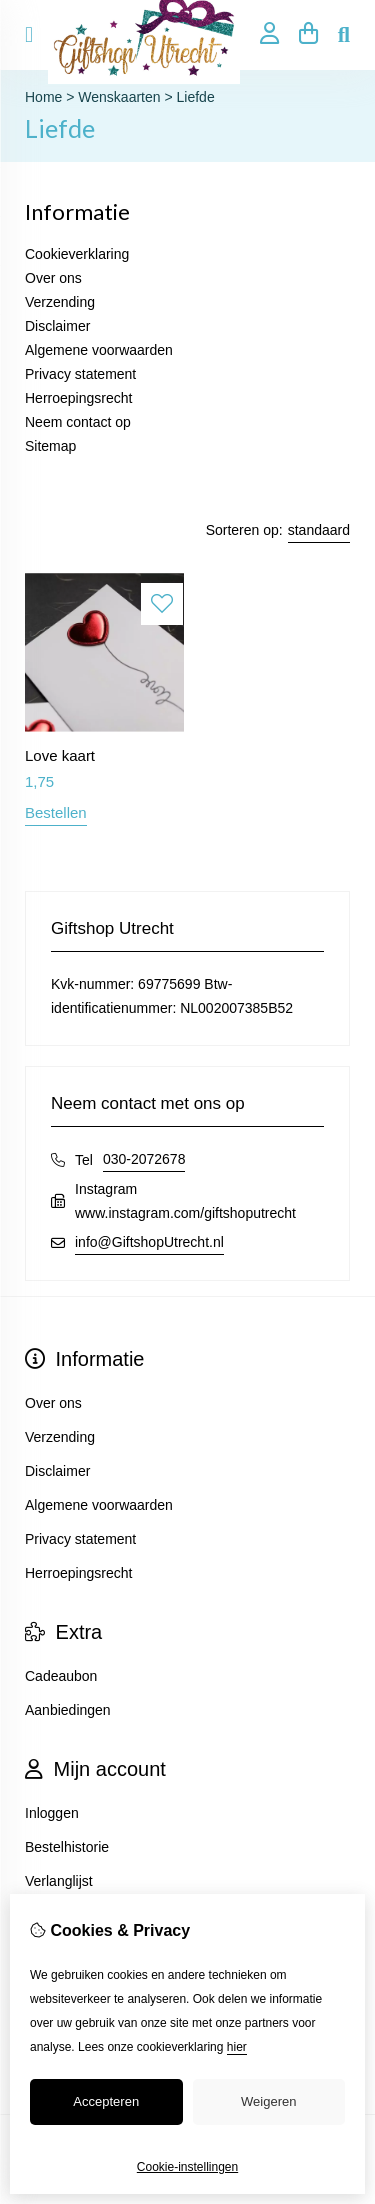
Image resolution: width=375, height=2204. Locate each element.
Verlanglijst (59, 1881)
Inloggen (52, 1813)
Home (43, 97)
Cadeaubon (61, 1676)
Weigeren (268, 2101)
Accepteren (106, 2101)
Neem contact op (78, 422)
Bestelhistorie (67, 1847)
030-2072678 (144, 1159)
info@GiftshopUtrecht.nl (149, 1242)
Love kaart (60, 755)
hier (237, 2047)
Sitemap (50, 446)
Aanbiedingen (68, 1710)
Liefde (196, 97)
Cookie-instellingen (187, 2167)
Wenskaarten (119, 97)
